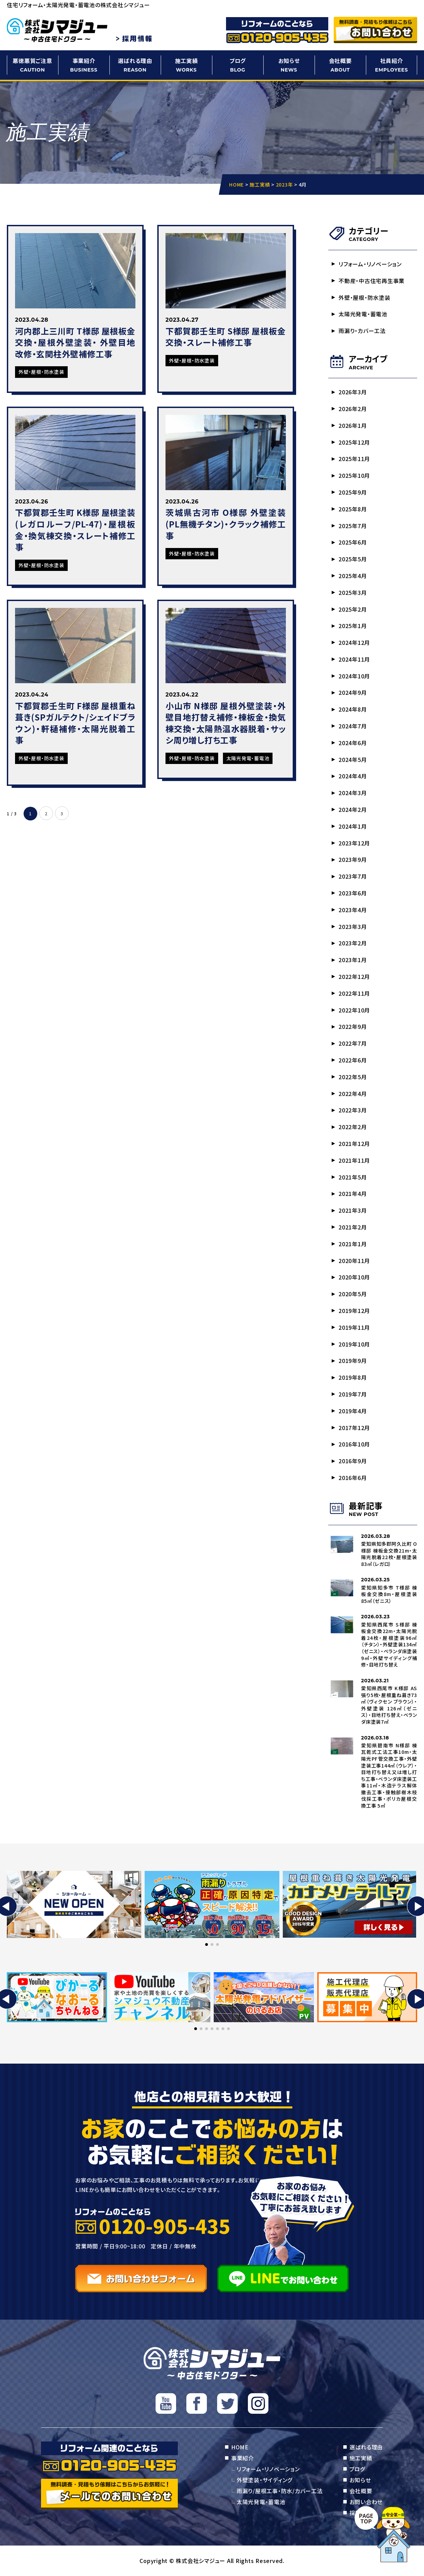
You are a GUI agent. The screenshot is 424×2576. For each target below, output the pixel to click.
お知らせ (289, 65)
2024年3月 (353, 793)
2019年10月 (354, 1344)
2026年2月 (353, 409)
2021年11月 (354, 1160)
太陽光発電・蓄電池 (363, 314)
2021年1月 (353, 1244)
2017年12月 (354, 1428)
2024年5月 (353, 759)
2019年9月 (353, 1360)
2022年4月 (353, 1093)
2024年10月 (354, 676)
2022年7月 (353, 1043)
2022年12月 (354, 976)
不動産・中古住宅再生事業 (372, 281)
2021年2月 (353, 1227)
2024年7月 (353, 726)
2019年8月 (353, 1377)
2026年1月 (353, 425)
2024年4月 (353, 776)
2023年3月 (353, 926)
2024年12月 (354, 642)
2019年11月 (354, 1327)
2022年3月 (353, 1110)
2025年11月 (354, 459)
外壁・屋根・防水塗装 (364, 297)
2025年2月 (353, 609)
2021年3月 (353, 1210)
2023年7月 (353, 876)
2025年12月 (354, 442)
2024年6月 (353, 743)
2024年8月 (353, 709)
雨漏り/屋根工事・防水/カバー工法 (280, 2491)
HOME (240, 2447)
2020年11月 (354, 1261)
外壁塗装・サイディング (264, 2480)
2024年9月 (353, 692)
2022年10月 (354, 1010)
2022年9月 (353, 1026)
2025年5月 (353, 559)
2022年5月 (353, 1077)
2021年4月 (353, 1193)
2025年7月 (353, 526)
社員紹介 (391, 65)
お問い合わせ (366, 2502)
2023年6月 (353, 893)
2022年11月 (354, 993)
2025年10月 (354, 475)
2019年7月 (353, 1394)
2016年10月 (354, 1444)
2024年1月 (353, 826)
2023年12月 (354, 843)
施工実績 (186, 65)
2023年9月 (353, 859)
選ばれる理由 (135, 65)
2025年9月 (353, 492)
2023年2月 (353, 943)
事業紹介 (83, 65)
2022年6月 (353, 1060)
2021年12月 (354, 1143)
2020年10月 (354, 1277)
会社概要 (340, 65)
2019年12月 (354, 1310)
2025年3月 (353, 592)
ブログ (237, 65)
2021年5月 (353, 1177)
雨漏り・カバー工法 (362, 331)
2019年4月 (353, 1411)
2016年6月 (353, 1478)
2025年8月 (353, 509)
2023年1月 (353, 960)
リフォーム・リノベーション (370, 264)
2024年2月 (353, 809)
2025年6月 (353, 542)
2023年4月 (353, 910)
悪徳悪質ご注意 (32, 65)
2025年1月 (353, 626)
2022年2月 (353, 1127)
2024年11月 (354, 659)
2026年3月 (353, 392)
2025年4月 (353, 576)
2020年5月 (353, 1294)
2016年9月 (353, 1461)
